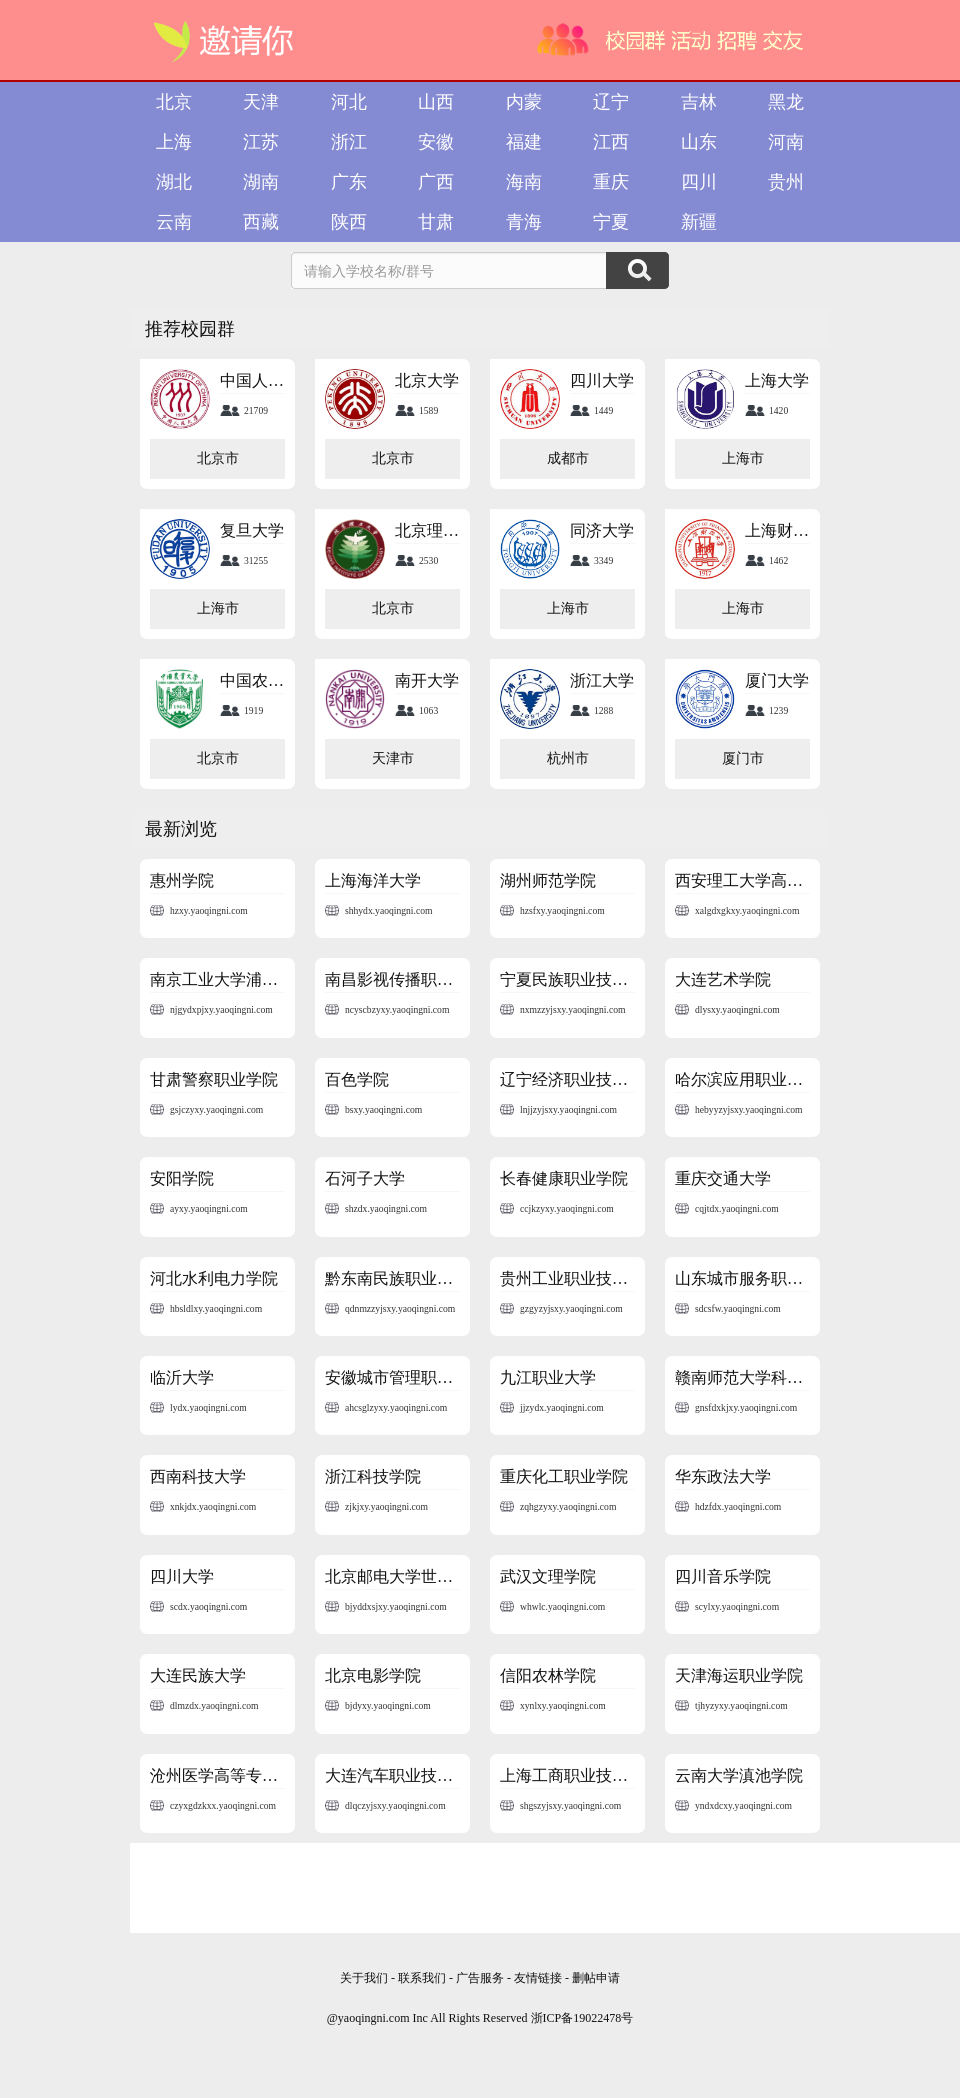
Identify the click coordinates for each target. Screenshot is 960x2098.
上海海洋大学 (373, 880)
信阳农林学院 (548, 1675)
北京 (174, 102)
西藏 (261, 222)
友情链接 (539, 1978)
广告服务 (480, 1978)
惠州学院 (182, 880)
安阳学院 (182, 1178)
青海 (524, 222)
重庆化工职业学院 (564, 1476)
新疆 (699, 222)
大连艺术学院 (723, 979)
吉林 (699, 102)
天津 (261, 102)
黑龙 (786, 102)
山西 (436, 102)
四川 (699, 182)
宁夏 (611, 222)
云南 (174, 222)
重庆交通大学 (723, 1178)
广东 (349, 182)
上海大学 (777, 380)
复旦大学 (252, 530)
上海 (174, 142)
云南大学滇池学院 (739, 1775)
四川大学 (602, 380)
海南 (524, 182)
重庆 (611, 182)
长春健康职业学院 (564, 1178)
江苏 (261, 142)
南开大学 (427, 680)
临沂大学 (182, 1377)
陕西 (349, 222)
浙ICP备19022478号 (582, 2018)
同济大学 (602, 530)
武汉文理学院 (548, 1576)
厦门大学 (777, 680)
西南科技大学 (198, 1476)
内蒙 (524, 102)
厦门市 (743, 758)
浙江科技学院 (373, 1476)
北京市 (218, 458)
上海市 (743, 458)
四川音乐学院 (723, 1576)
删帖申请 (596, 1978)
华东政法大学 (723, 1476)
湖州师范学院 (548, 880)
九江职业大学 (548, 1377)
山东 (699, 142)
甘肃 (436, 222)
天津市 (393, 758)
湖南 (261, 182)
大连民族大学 (198, 1675)
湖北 (174, 182)
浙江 (349, 142)
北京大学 (427, 380)
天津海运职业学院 (739, 1675)
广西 (436, 182)
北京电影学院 (373, 1675)
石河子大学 (365, 1178)
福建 (524, 142)
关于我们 (364, 1978)
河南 (786, 142)
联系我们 (422, 1978)
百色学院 (357, 1079)
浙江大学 (602, 680)
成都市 (568, 458)
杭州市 (568, 758)
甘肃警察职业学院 (214, 1079)
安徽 (436, 142)
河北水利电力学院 (214, 1278)
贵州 (786, 182)
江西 (611, 142)
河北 (349, 102)
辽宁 (611, 102)
